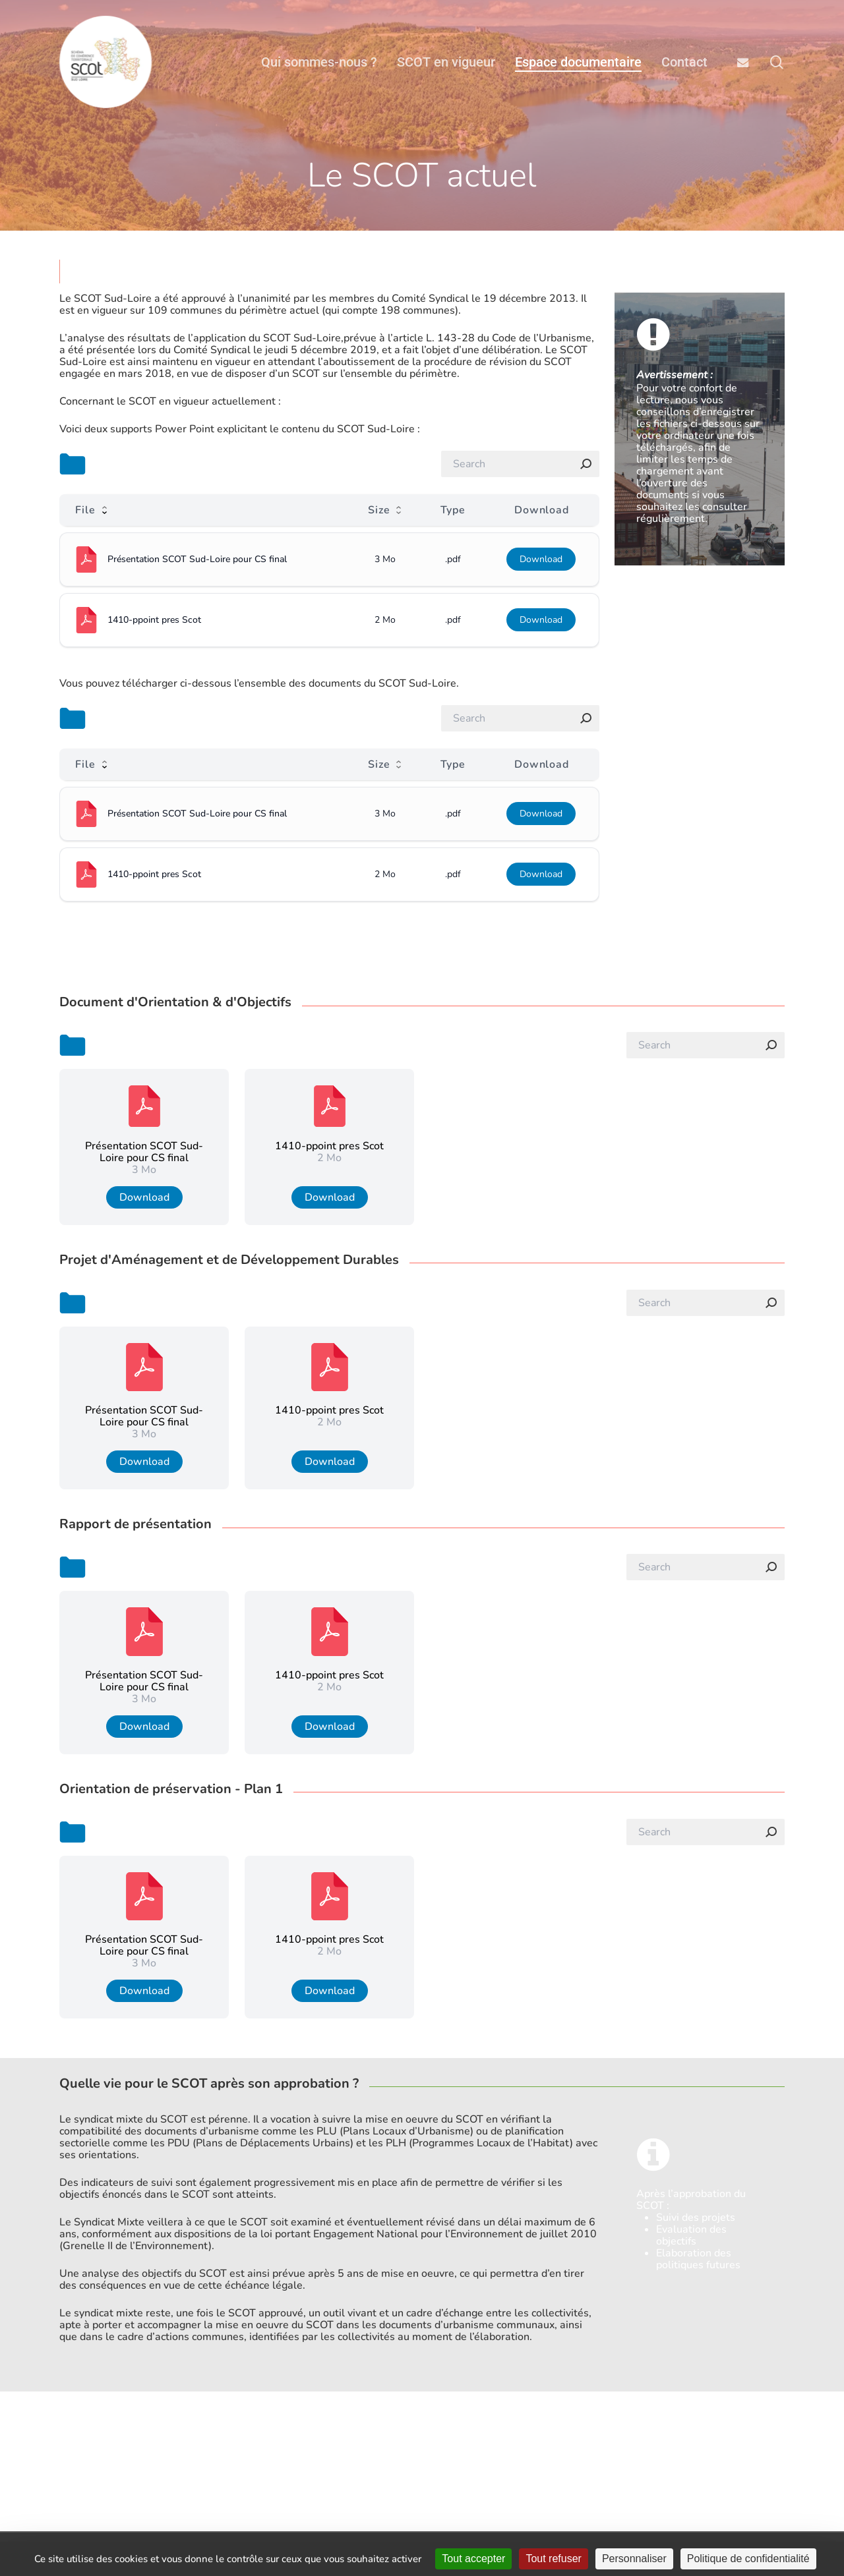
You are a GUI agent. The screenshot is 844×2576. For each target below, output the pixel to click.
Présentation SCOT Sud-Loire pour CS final (197, 559)
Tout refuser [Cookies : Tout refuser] (553, 2558)
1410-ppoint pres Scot (154, 620)
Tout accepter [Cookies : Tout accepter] (473, 2558)
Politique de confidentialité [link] (748, 2558)
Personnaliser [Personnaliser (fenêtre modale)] (634, 2558)
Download (541, 559)
